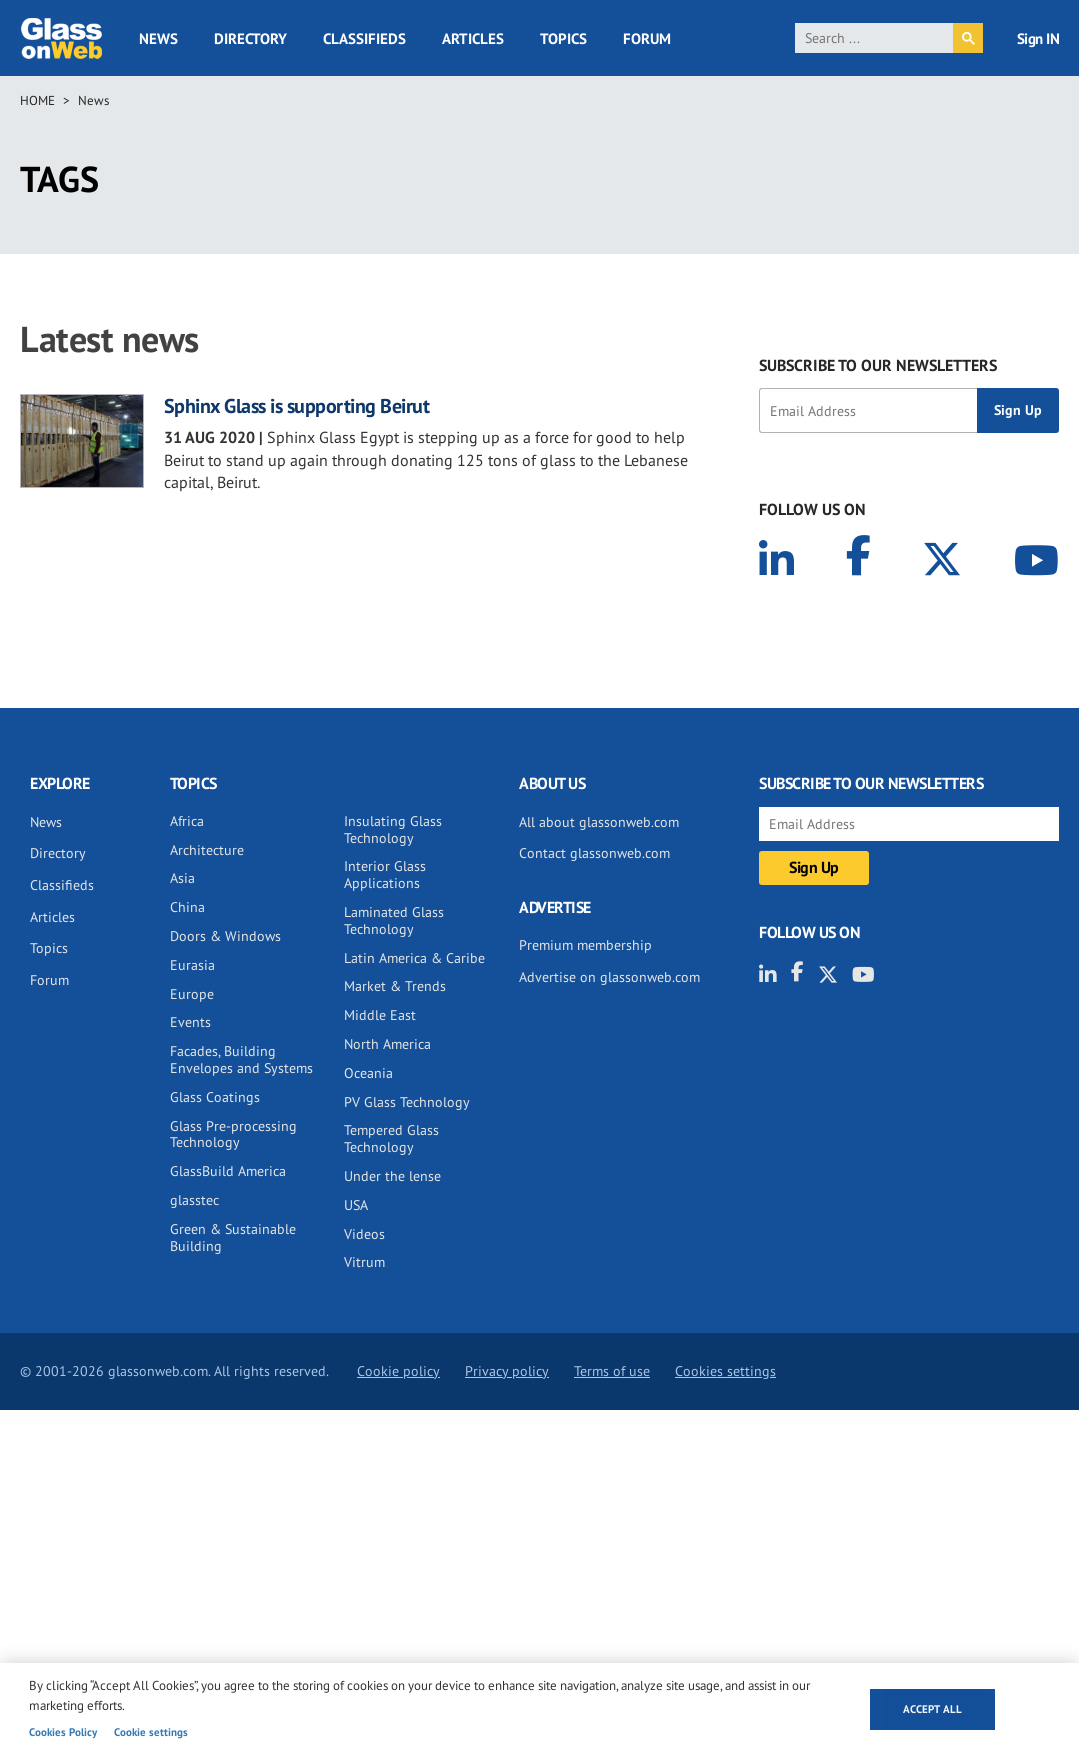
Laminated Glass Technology (394, 920)
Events (190, 1022)
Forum (647, 38)
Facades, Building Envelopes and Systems (241, 1059)
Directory (250, 38)
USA (356, 1205)
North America (387, 1044)
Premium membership (585, 945)
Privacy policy (507, 1371)
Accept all (932, 1709)
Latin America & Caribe (414, 958)
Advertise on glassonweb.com (609, 977)
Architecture (207, 850)
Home (37, 100)
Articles (473, 38)
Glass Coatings (215, 1097)
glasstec (194, 1200)
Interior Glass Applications (385, 874)
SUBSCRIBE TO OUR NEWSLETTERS (878, 365)
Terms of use (612, 1371)
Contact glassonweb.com (594, 853)
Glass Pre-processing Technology (233, 1134)
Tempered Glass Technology (391, 1138)
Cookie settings (151, 1732)
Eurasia (192, 965)
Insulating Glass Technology (393, 829)
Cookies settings (725, 1371)
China (187, 907)
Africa (187, 821)
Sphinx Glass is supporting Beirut (297, 406)
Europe (192, 994)
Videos (364, 1234)
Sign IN (1038, 38)
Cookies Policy (63, 1732)
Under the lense (392, 1176)
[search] (874, 38)
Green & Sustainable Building (233, 1237)
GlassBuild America (228, 1171)
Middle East (380, 1015)
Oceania (368, 1073)
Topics (563, 38)
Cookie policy (398, 1371)
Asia (182, 878)
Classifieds (364, 38)
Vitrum (364, 1262)
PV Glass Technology (407, 1102)
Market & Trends (395, 986)
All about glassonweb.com (599, 822)
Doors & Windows (225, 936)
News (158, 38)
